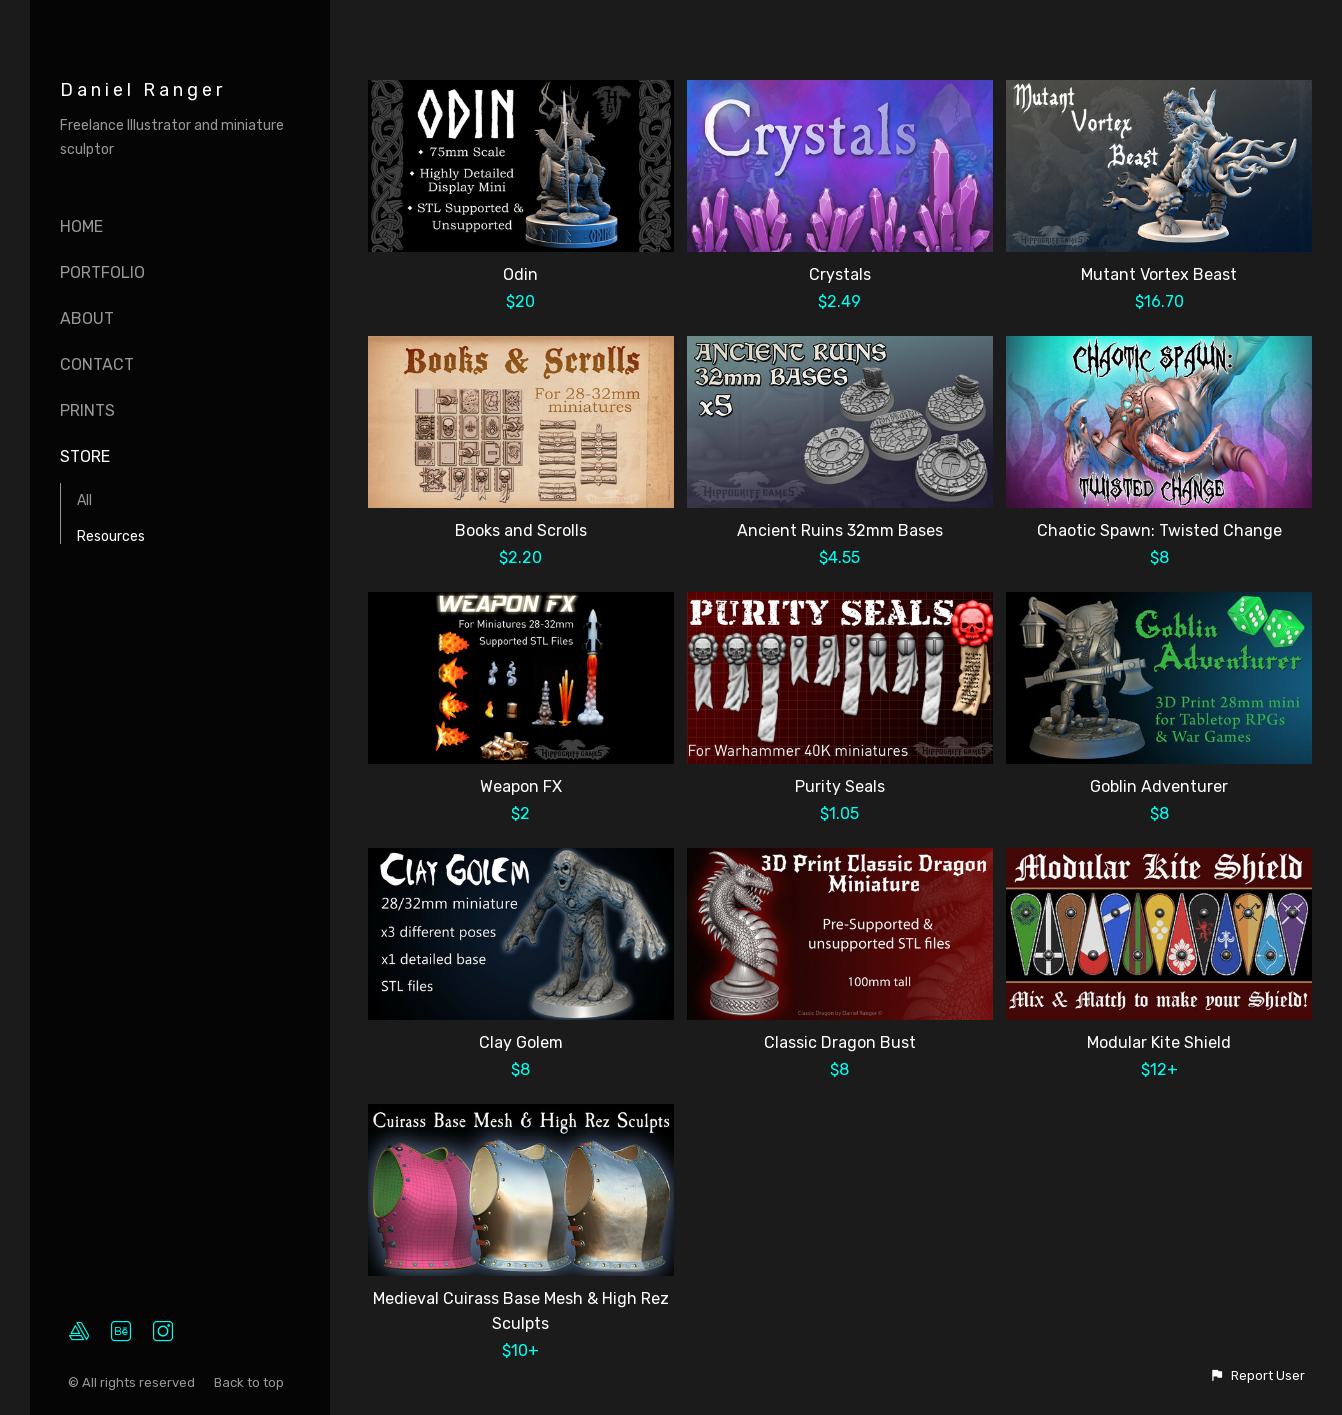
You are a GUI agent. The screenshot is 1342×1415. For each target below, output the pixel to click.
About (87, 318)
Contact (97, 364)
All (84, 500)
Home (81, 226)
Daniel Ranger (143, 90)
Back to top (250, 1382)
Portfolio (102, 272)
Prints (87, 410)
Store (85, 456)
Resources (111, 536)
